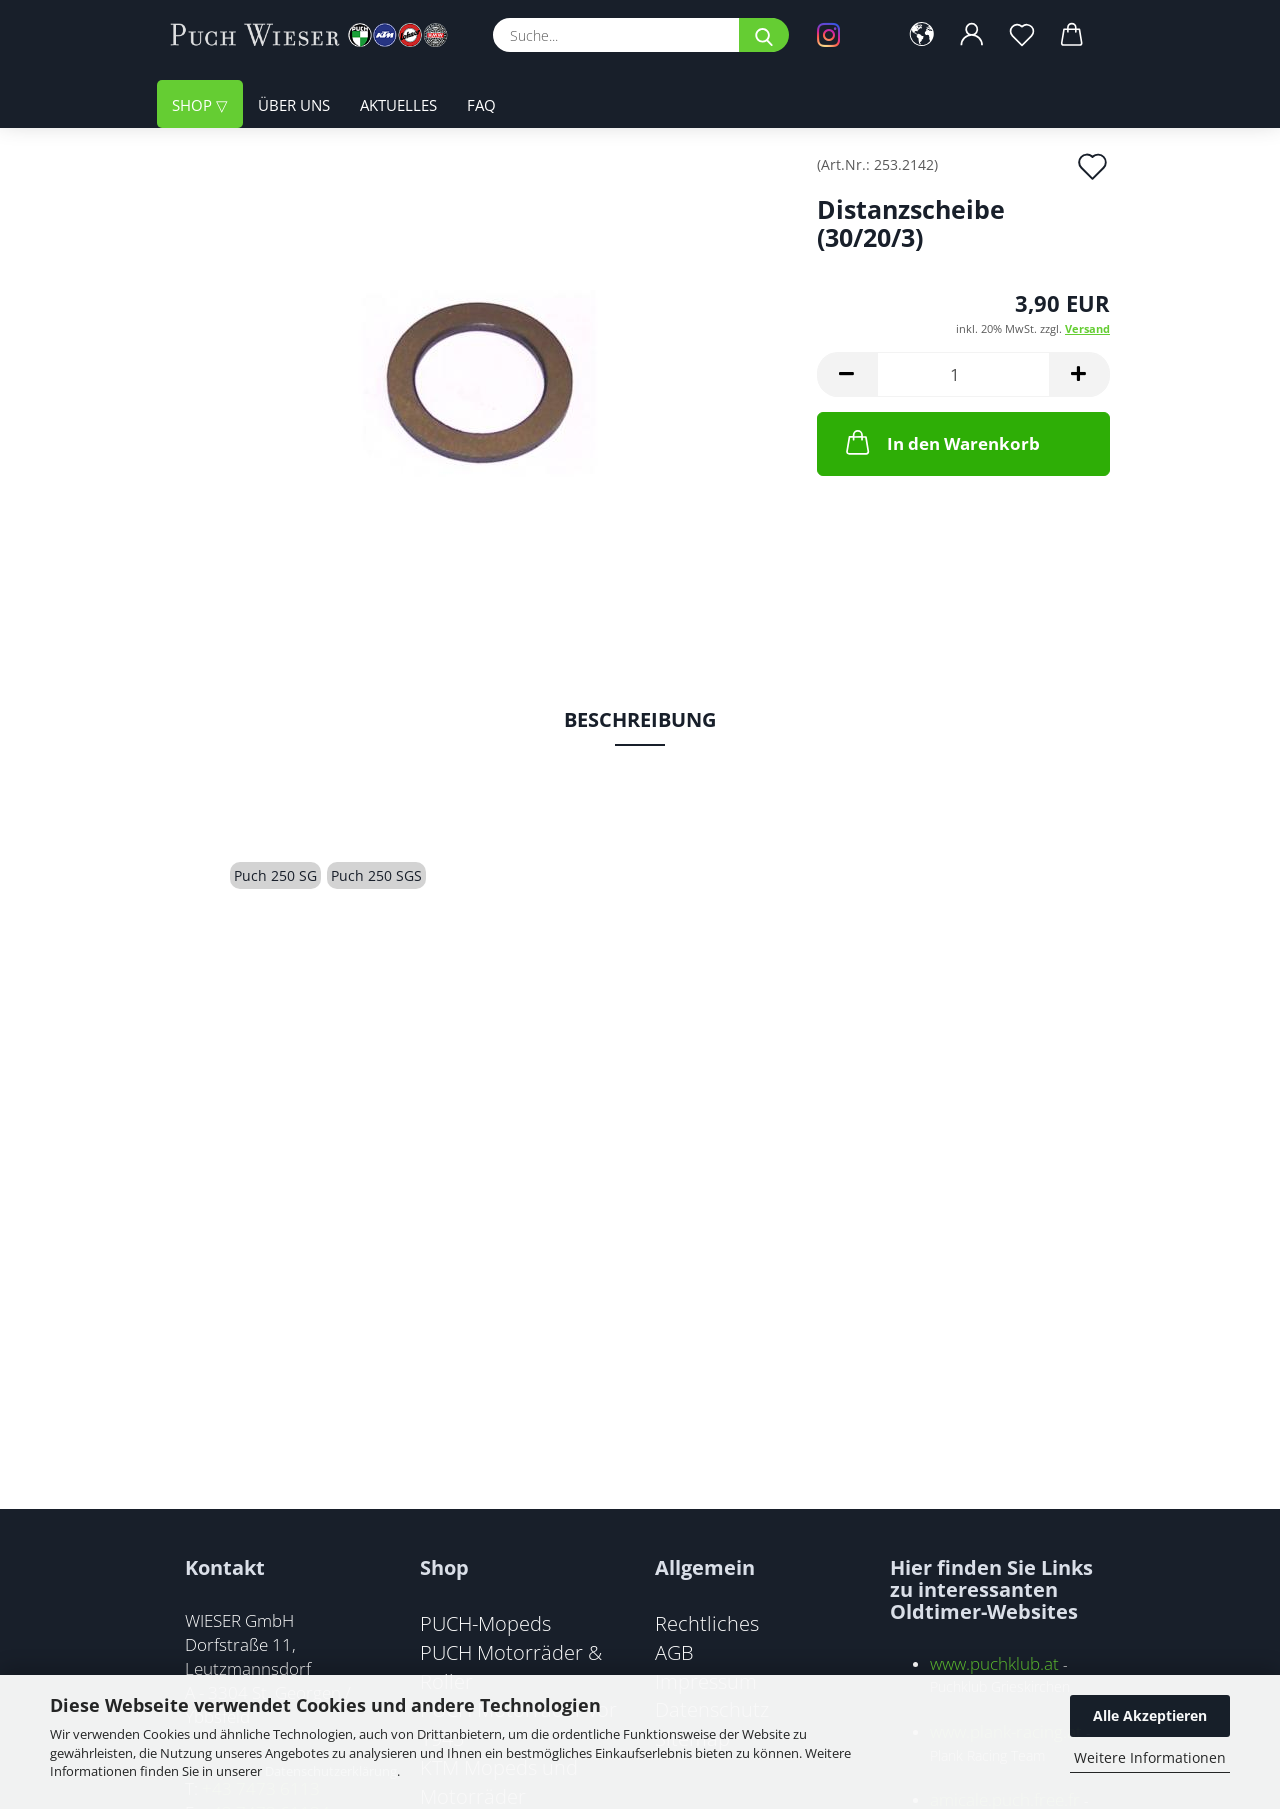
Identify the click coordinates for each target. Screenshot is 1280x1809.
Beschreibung (640, 719)
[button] (922, 35)
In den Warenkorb (941, 442)
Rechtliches (707, 1623)
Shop (194, 105)
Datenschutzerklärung (331, 1771)
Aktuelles (398, 105)
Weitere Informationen (1150, 1757)
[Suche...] (764, 35)
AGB (674, 1652)
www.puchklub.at (994, 1663)
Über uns (294, 105)
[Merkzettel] (1022, 35)
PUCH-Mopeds (485, 1623)
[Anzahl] (963, 374)
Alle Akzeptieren (1150, 1715)
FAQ (481, 105)
